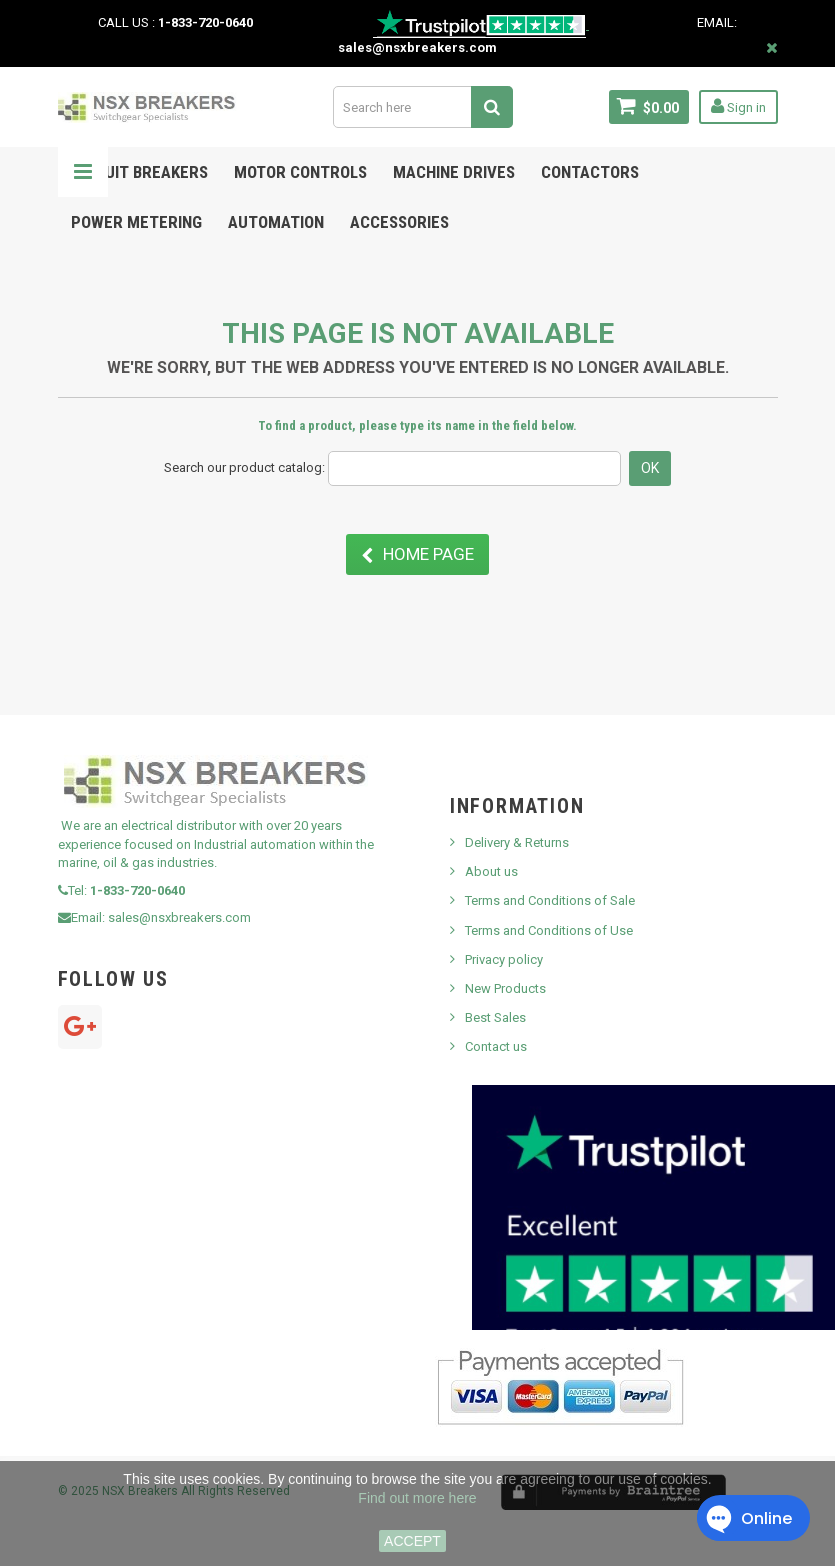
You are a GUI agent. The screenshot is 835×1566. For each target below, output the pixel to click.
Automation (276, 222)
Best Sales (495, 1017)
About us (491, 871)
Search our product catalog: (244, 467)
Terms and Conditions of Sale (550, 900)
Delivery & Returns (517, 842)
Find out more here (417, 1498)
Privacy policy (504, 959)
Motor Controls (300, 172)
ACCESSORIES (399, 222)
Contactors (590, 172)
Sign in (738, 106)
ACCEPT (412, 1541)
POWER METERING (136, 222)
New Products (505, 988)
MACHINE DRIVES (454, 172)
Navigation (83, 172)
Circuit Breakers (139, 172)
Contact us (496, 1046)
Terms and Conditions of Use (549, 930)
